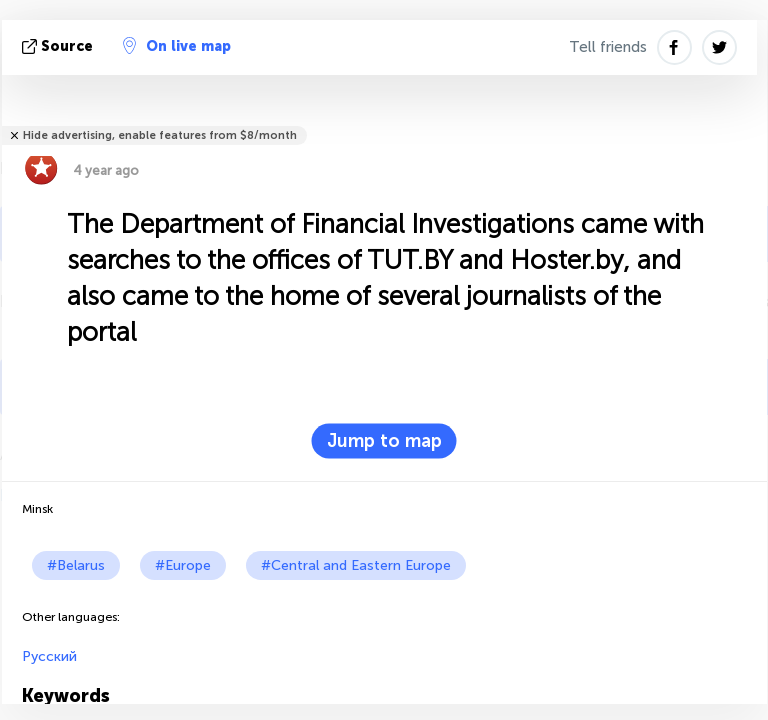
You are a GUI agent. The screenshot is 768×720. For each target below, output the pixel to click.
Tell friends (608, 47)
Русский (49, 656)
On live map (177, 46)
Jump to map (384, 441)
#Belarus (76, 565)
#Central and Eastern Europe (356, 565)
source (59, 46)
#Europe (183, 565)
